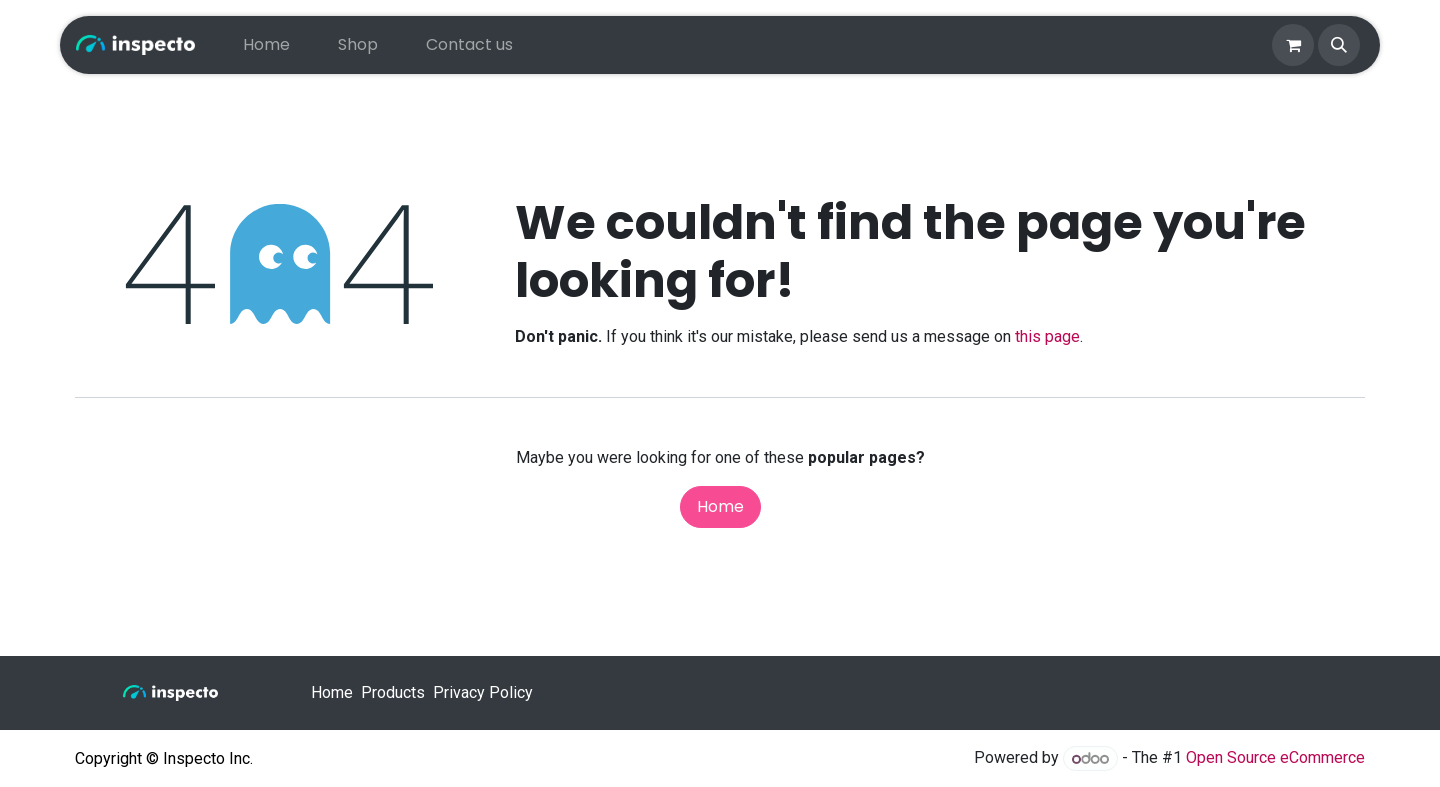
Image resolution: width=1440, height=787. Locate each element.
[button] (1339, 45)
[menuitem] (266, 45)
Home (720, 506)
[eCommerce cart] (1293, 45)
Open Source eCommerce (1275, 758)
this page (1047, 336)
